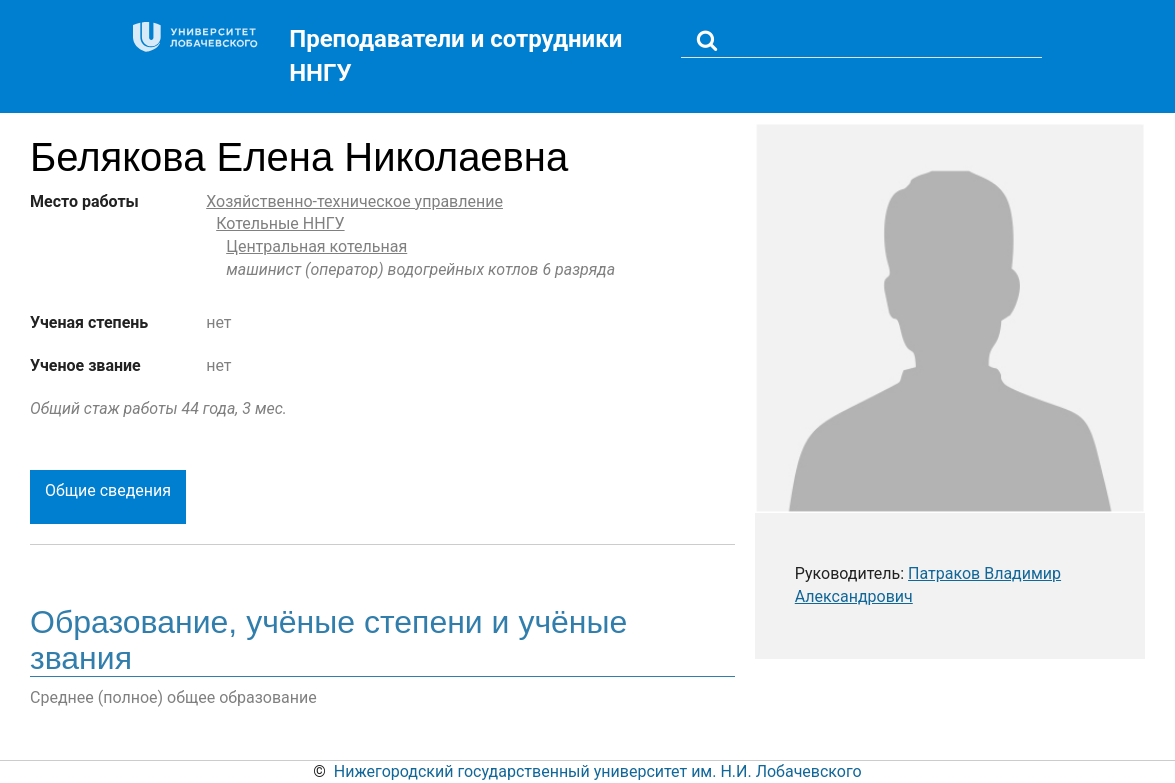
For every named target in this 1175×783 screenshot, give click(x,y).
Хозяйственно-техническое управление (354, 201)
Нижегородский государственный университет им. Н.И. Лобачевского (598, 771)
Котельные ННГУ (280, 223)
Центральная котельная (316, 246)
